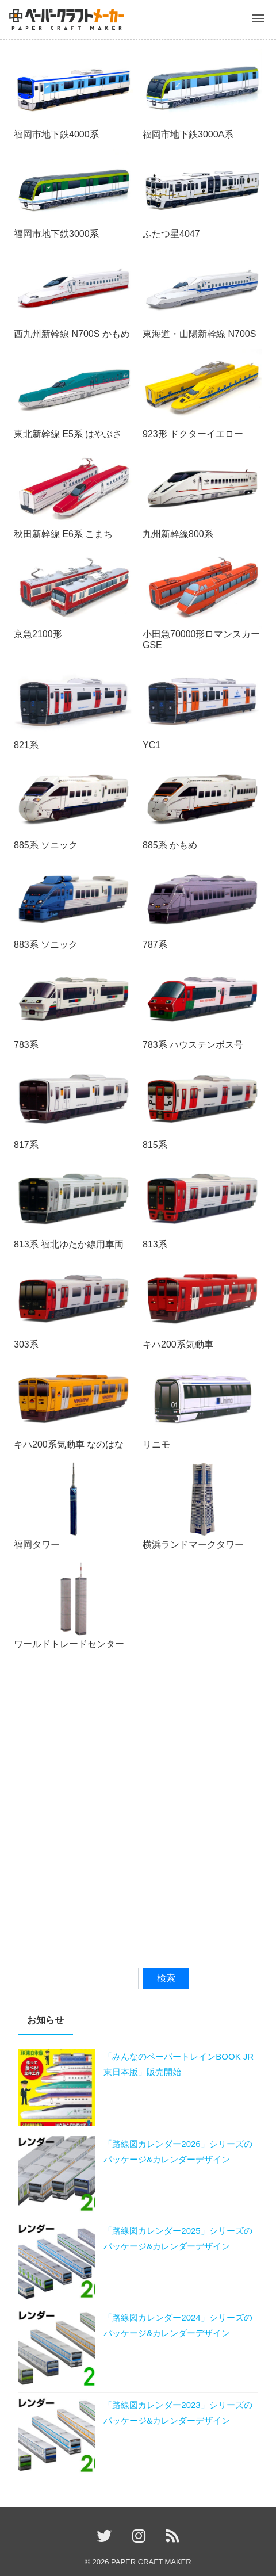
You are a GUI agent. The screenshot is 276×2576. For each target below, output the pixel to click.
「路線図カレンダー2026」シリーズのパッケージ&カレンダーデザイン (177, 2151)
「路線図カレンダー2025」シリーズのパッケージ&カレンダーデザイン (177, 2238)
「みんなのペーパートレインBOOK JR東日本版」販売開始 (178, 2064)
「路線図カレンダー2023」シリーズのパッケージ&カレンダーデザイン (177, 2412)
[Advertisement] (138, 1806)
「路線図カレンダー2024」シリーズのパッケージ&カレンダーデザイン (177, 2325)
